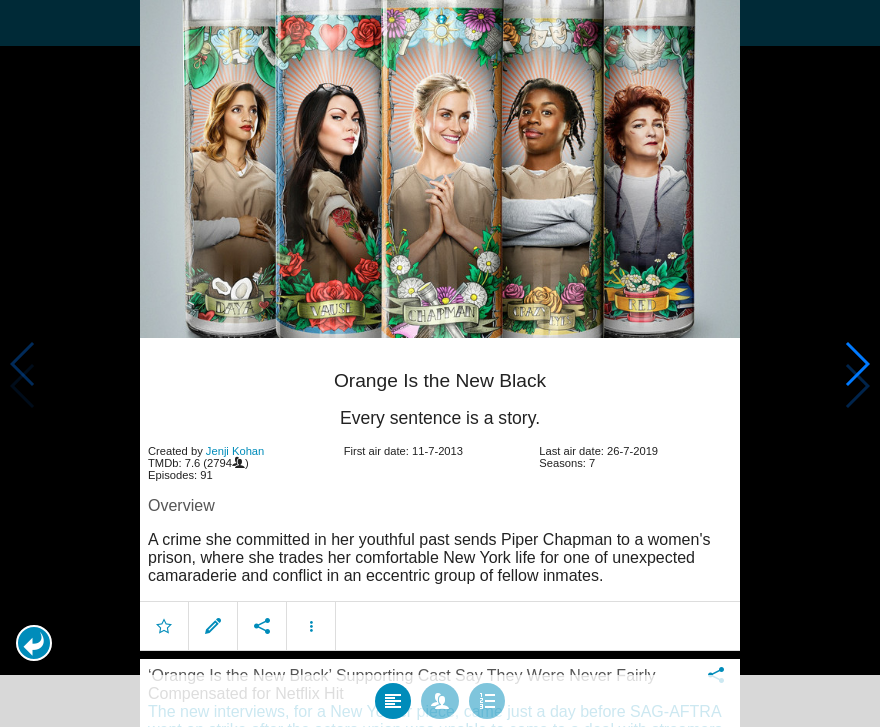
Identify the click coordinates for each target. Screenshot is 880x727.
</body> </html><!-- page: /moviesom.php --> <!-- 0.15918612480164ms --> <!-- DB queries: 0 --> (440, 363)
